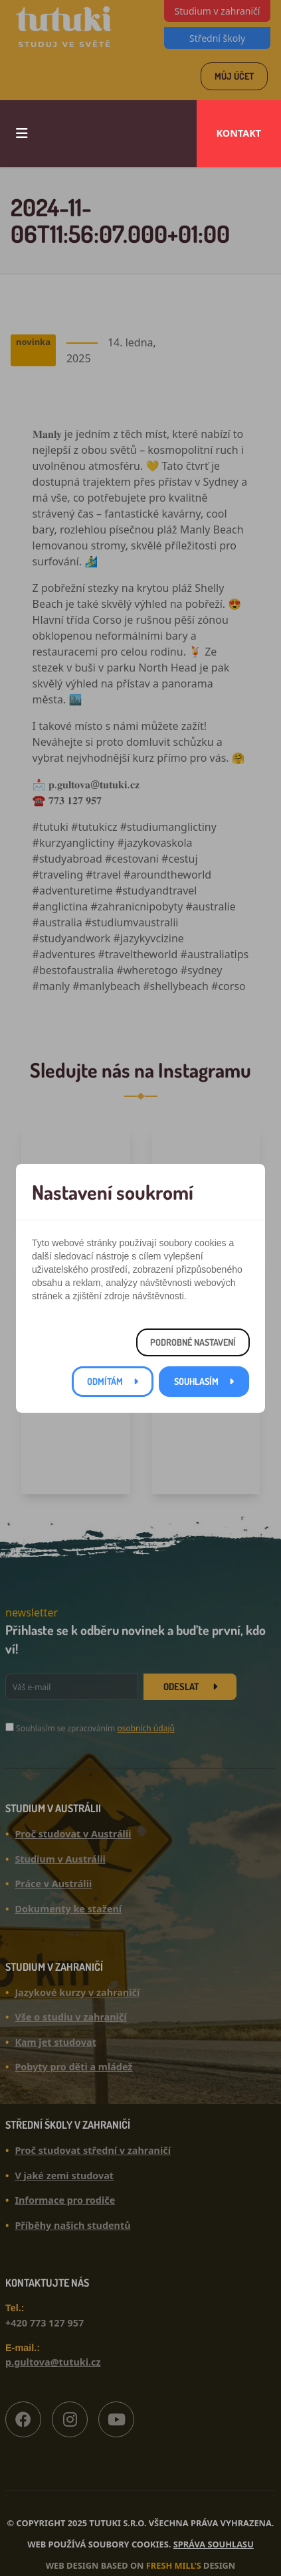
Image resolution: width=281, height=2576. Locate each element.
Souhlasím (196, 1381)
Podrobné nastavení (193, 1342)
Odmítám (105, 1381)
